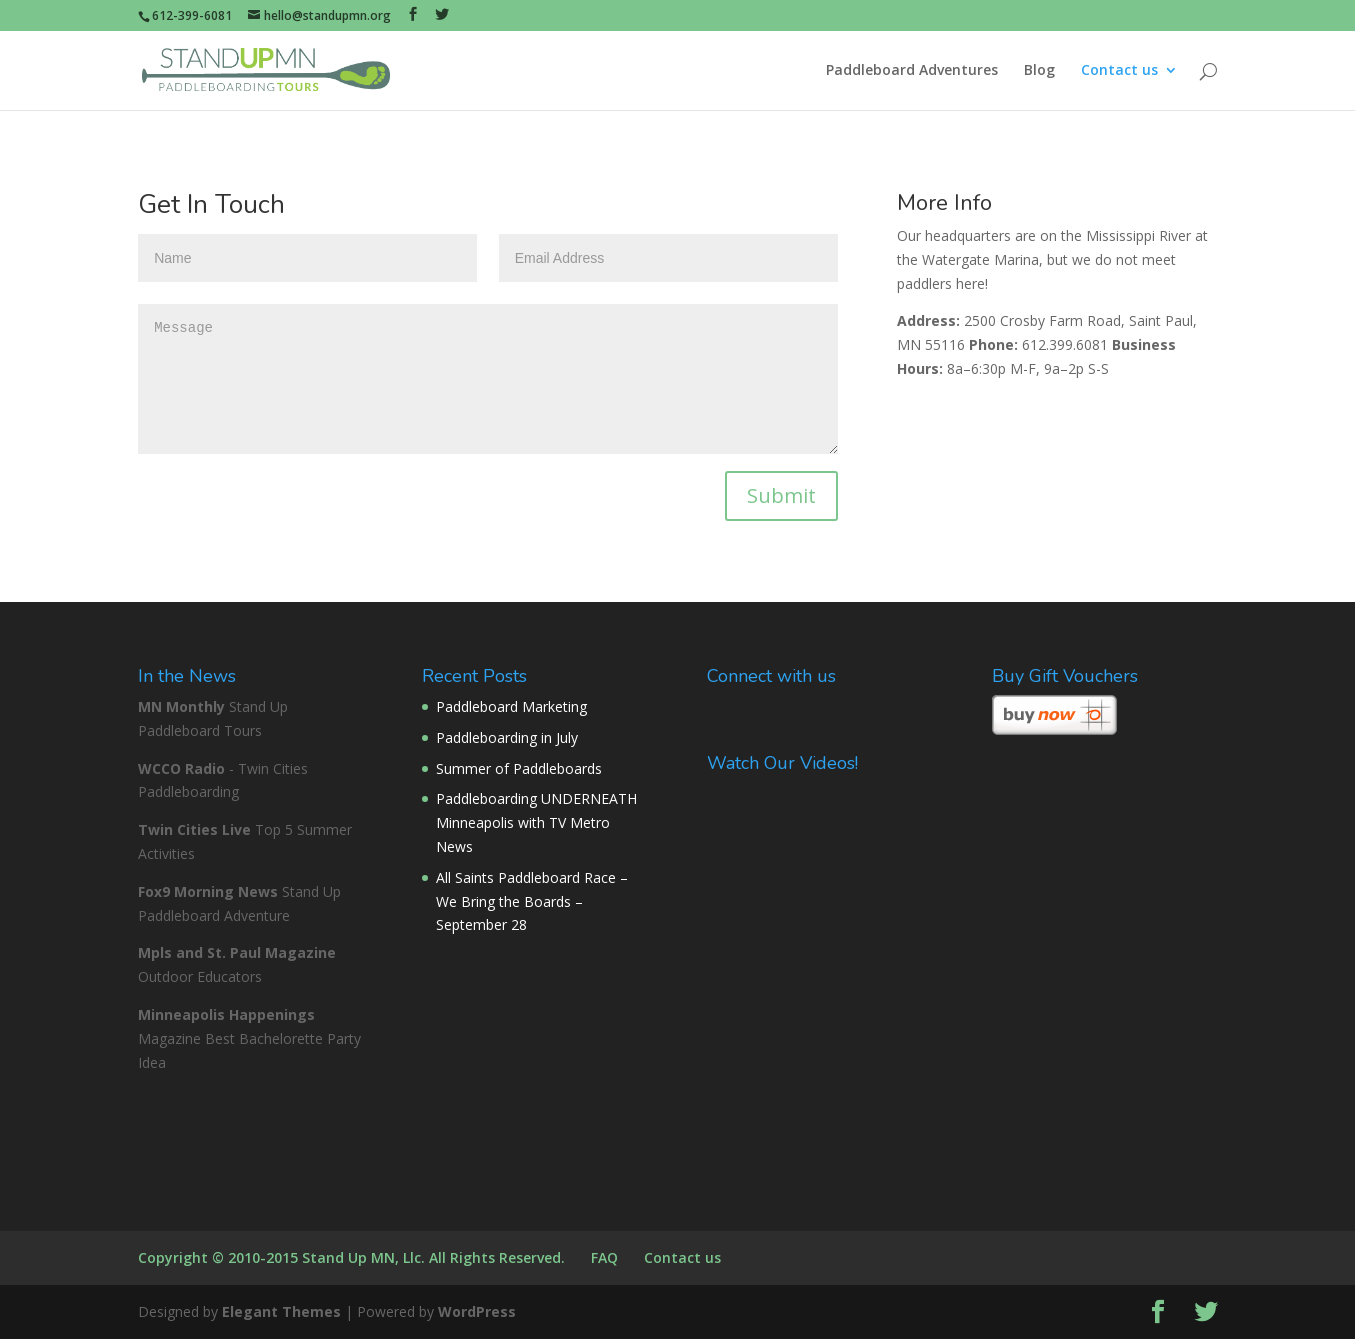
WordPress (477, 1311)
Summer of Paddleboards (519, 768)
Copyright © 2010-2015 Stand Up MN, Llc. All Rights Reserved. (351, 1257)
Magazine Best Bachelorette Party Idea (249, 1038)
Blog (1039, 71)
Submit (781, 495)
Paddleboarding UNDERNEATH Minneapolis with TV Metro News (536, 822)
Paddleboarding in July (507, 737)
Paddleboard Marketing (511, 706)
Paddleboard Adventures (912, 71)
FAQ (604, 1257)
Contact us (1119, 71)
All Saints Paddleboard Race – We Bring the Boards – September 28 (532, 901)
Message (488, 379)
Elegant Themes (281, 1311)
